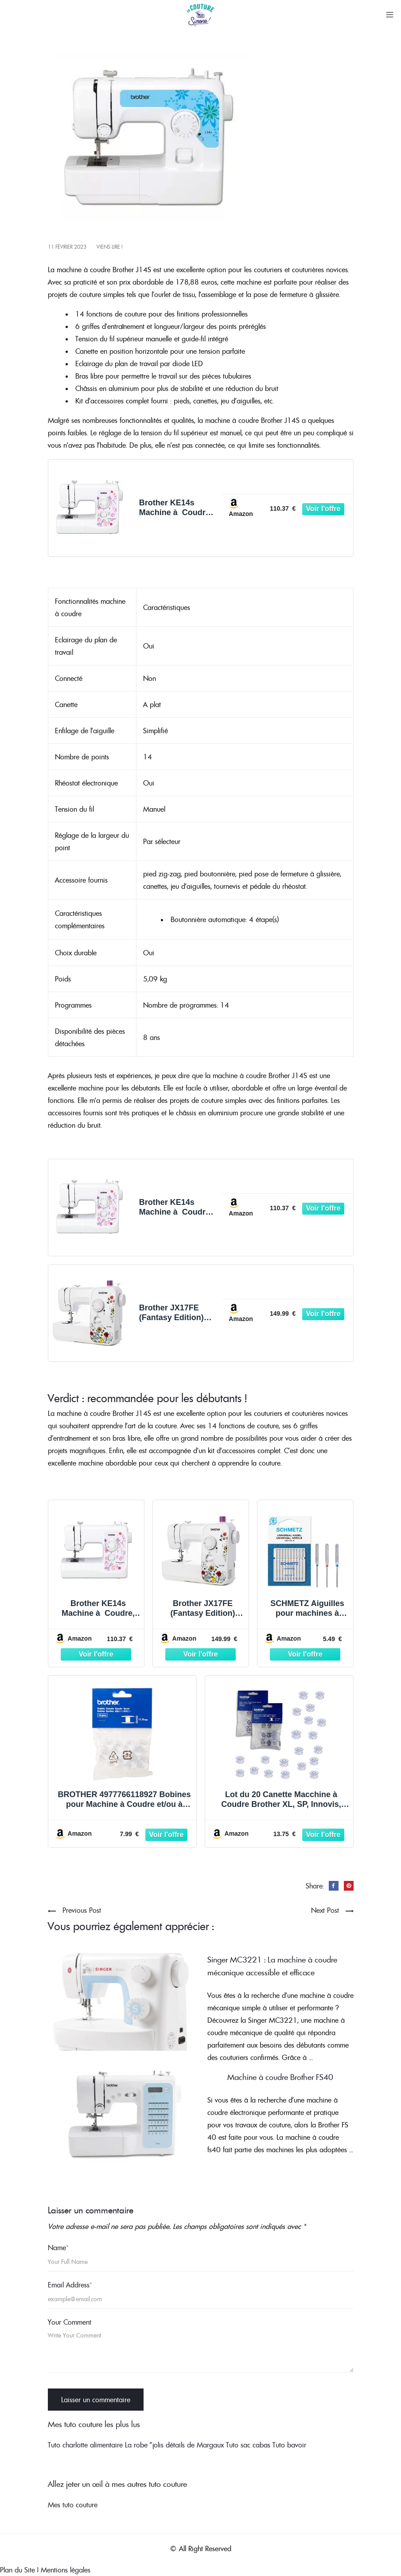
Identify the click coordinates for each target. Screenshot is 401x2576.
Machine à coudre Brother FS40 (280, 2077)
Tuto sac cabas (248, 2444)
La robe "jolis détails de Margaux (174, 2444)
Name (58, 2247)
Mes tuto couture (72, 2504)
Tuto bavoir (289, 2444)
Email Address (70, 2284)
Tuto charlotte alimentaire (85, 2444)
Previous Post (81, 1910)
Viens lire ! (109, 246)
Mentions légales (65, 2569)
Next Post (325, 1910)
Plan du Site (17, 2569)
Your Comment (69, 2322)
